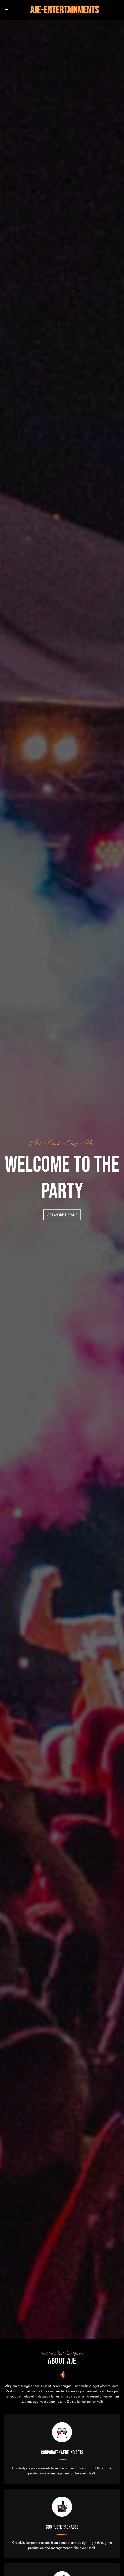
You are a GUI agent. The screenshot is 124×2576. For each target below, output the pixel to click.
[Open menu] (6, 10)
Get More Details (62, 1214)
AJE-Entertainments (64, 10)
